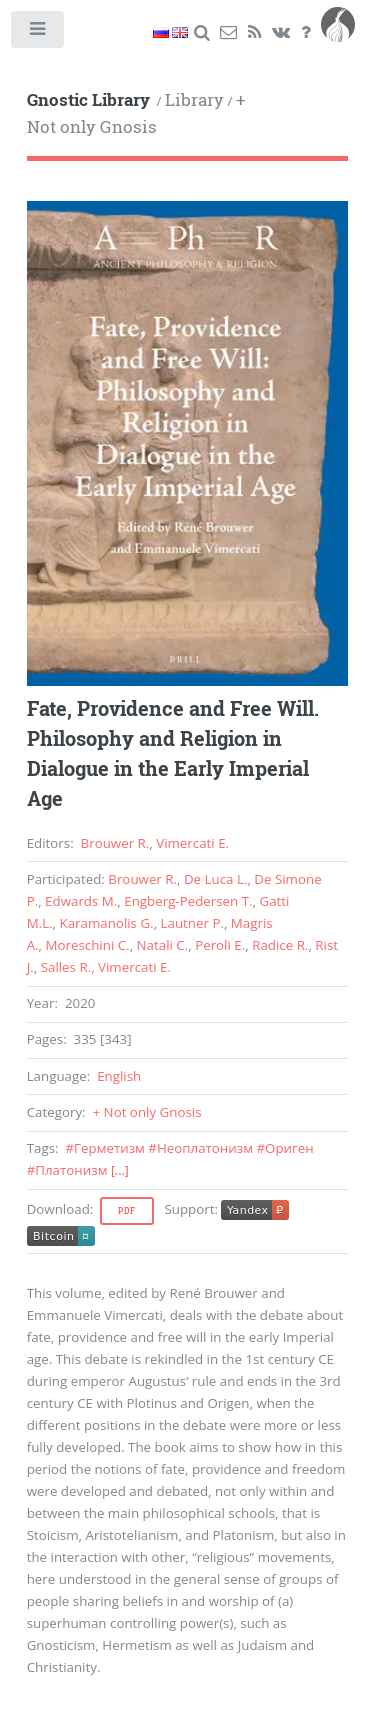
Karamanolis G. (107, 923)
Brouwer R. (115, 843)
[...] (120, 1170)
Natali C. (163, 945)
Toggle (38, 33)
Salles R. (66, 967)
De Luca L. (215, 879)
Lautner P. (192, 923)
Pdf (127, 1211)
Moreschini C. (88, 945)
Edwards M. (81, 901)
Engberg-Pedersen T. (188, 901)
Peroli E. (220, 945)
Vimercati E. (192, 843)
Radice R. (280, 945)
